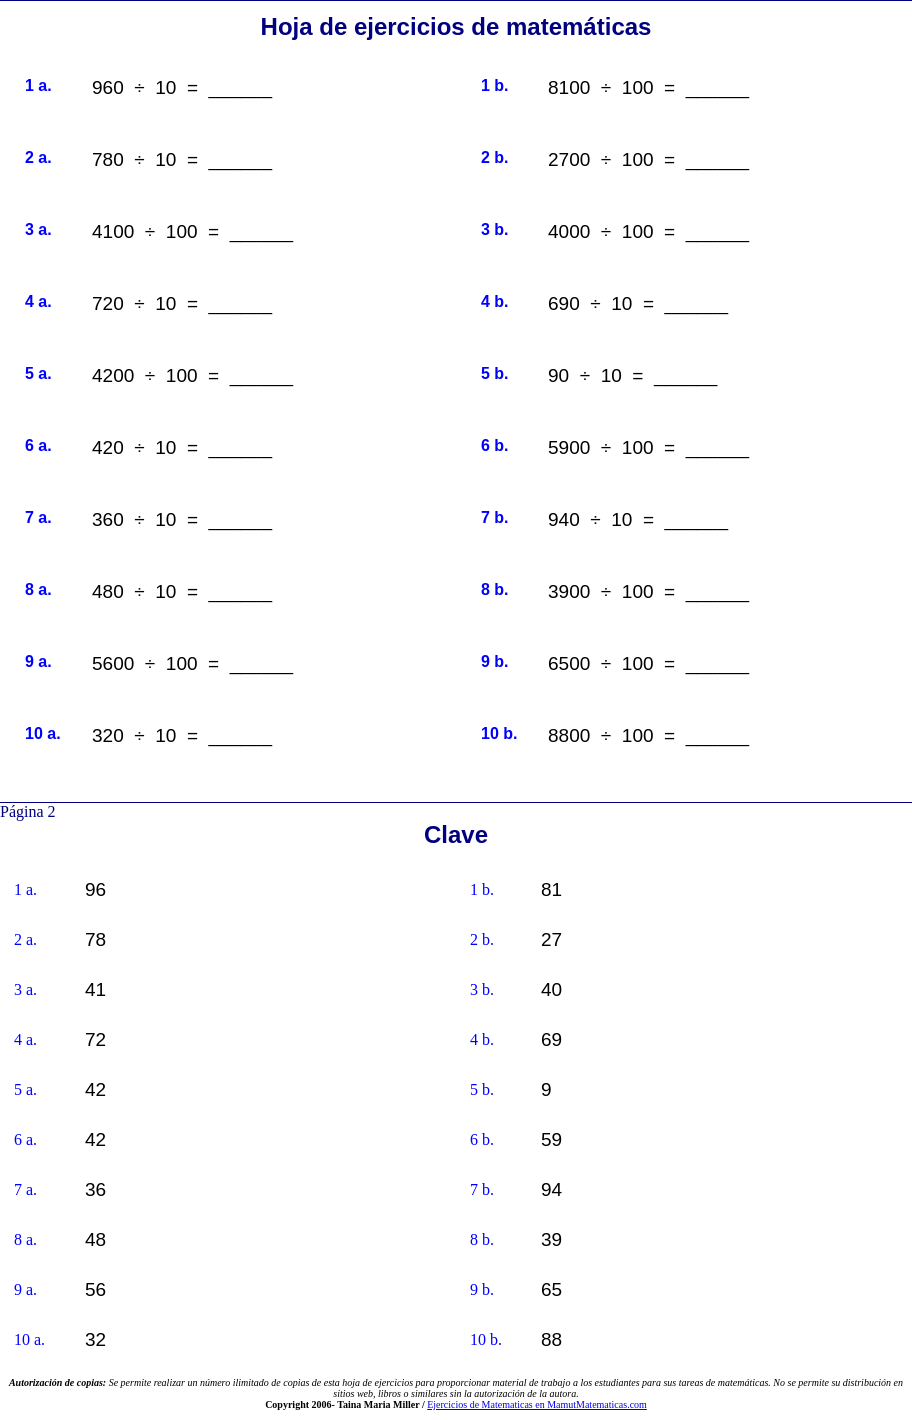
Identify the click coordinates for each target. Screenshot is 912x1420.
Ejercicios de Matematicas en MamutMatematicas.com (537, 1404)
